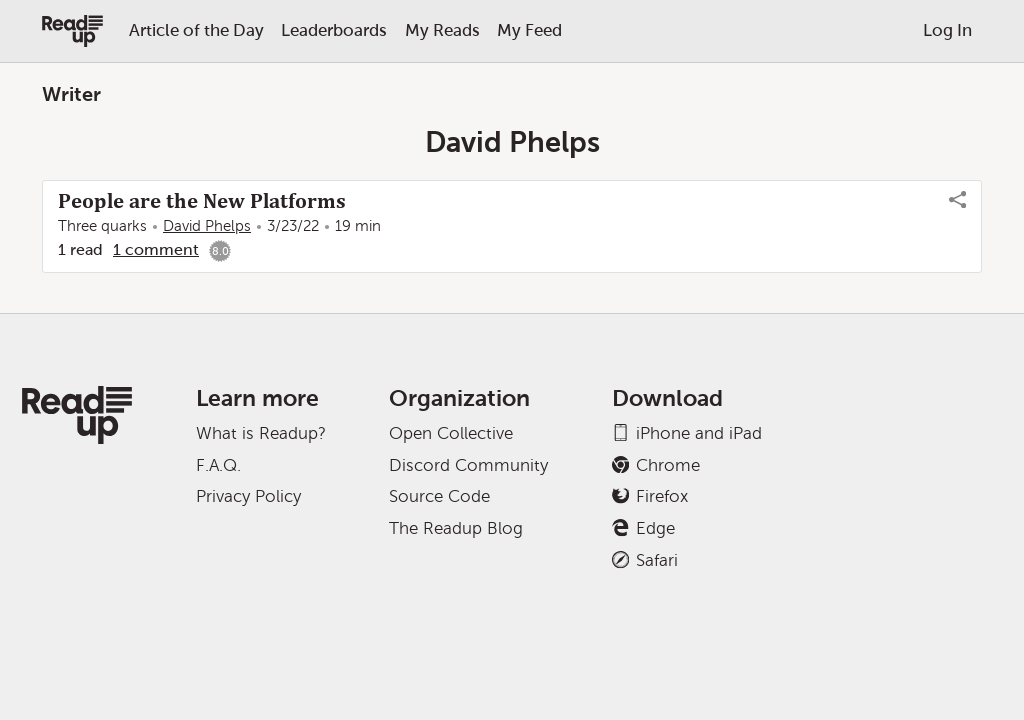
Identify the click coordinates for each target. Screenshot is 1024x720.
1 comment (156, 249)
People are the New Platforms (202, 201)
